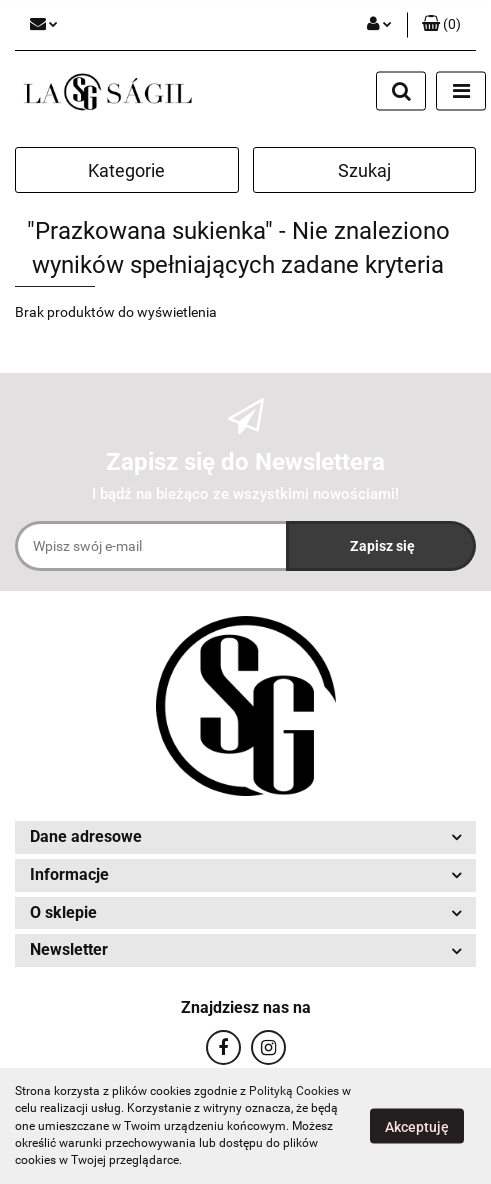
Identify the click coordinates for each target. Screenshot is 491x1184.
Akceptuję (417, 1127)
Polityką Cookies (294, 1091)
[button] (441, 25)
